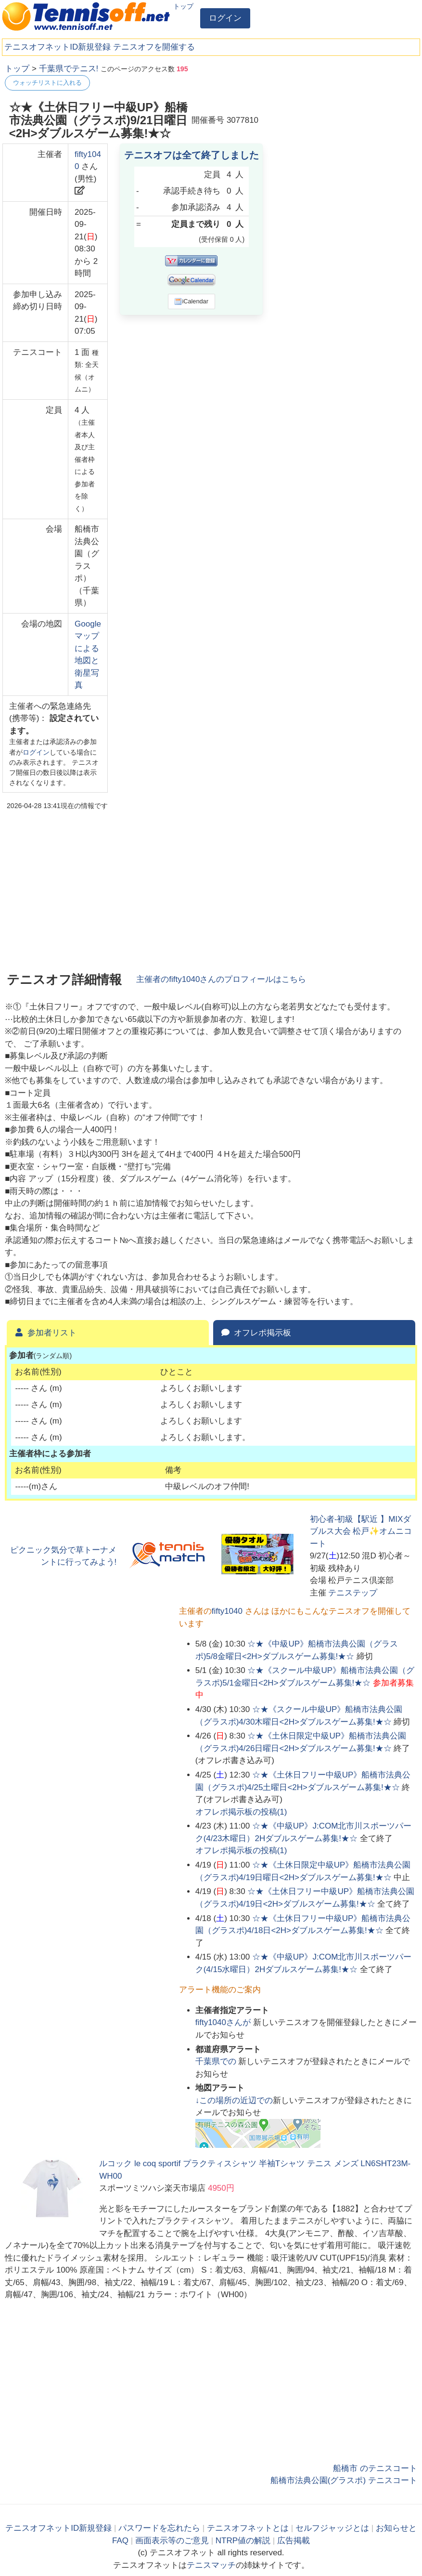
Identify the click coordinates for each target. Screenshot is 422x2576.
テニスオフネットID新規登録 (57, 47)
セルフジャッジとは (332, 2528)
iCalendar (191, 301)
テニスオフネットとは (248, 2528)
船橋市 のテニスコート (375, 2468)
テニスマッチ (211, 2565)
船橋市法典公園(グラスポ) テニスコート (343, 2480)
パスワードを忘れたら (159, 2528)
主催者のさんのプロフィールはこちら (221, 979)
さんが (224, 2022)
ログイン (225, 18)
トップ (183, 6)
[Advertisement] (345, 123)
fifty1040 (227, 1611)
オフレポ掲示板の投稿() (241, 1812)
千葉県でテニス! (69, 68)
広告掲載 (293, 2540)
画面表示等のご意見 (172, 2540)
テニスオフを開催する (154, 47)
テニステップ (352, 1592)
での (217, 2061)
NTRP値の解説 (243, 2540)
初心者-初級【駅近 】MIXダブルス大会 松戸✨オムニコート (361, 1531)
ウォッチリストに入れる (47, 82)
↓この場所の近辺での (234, 2100)
